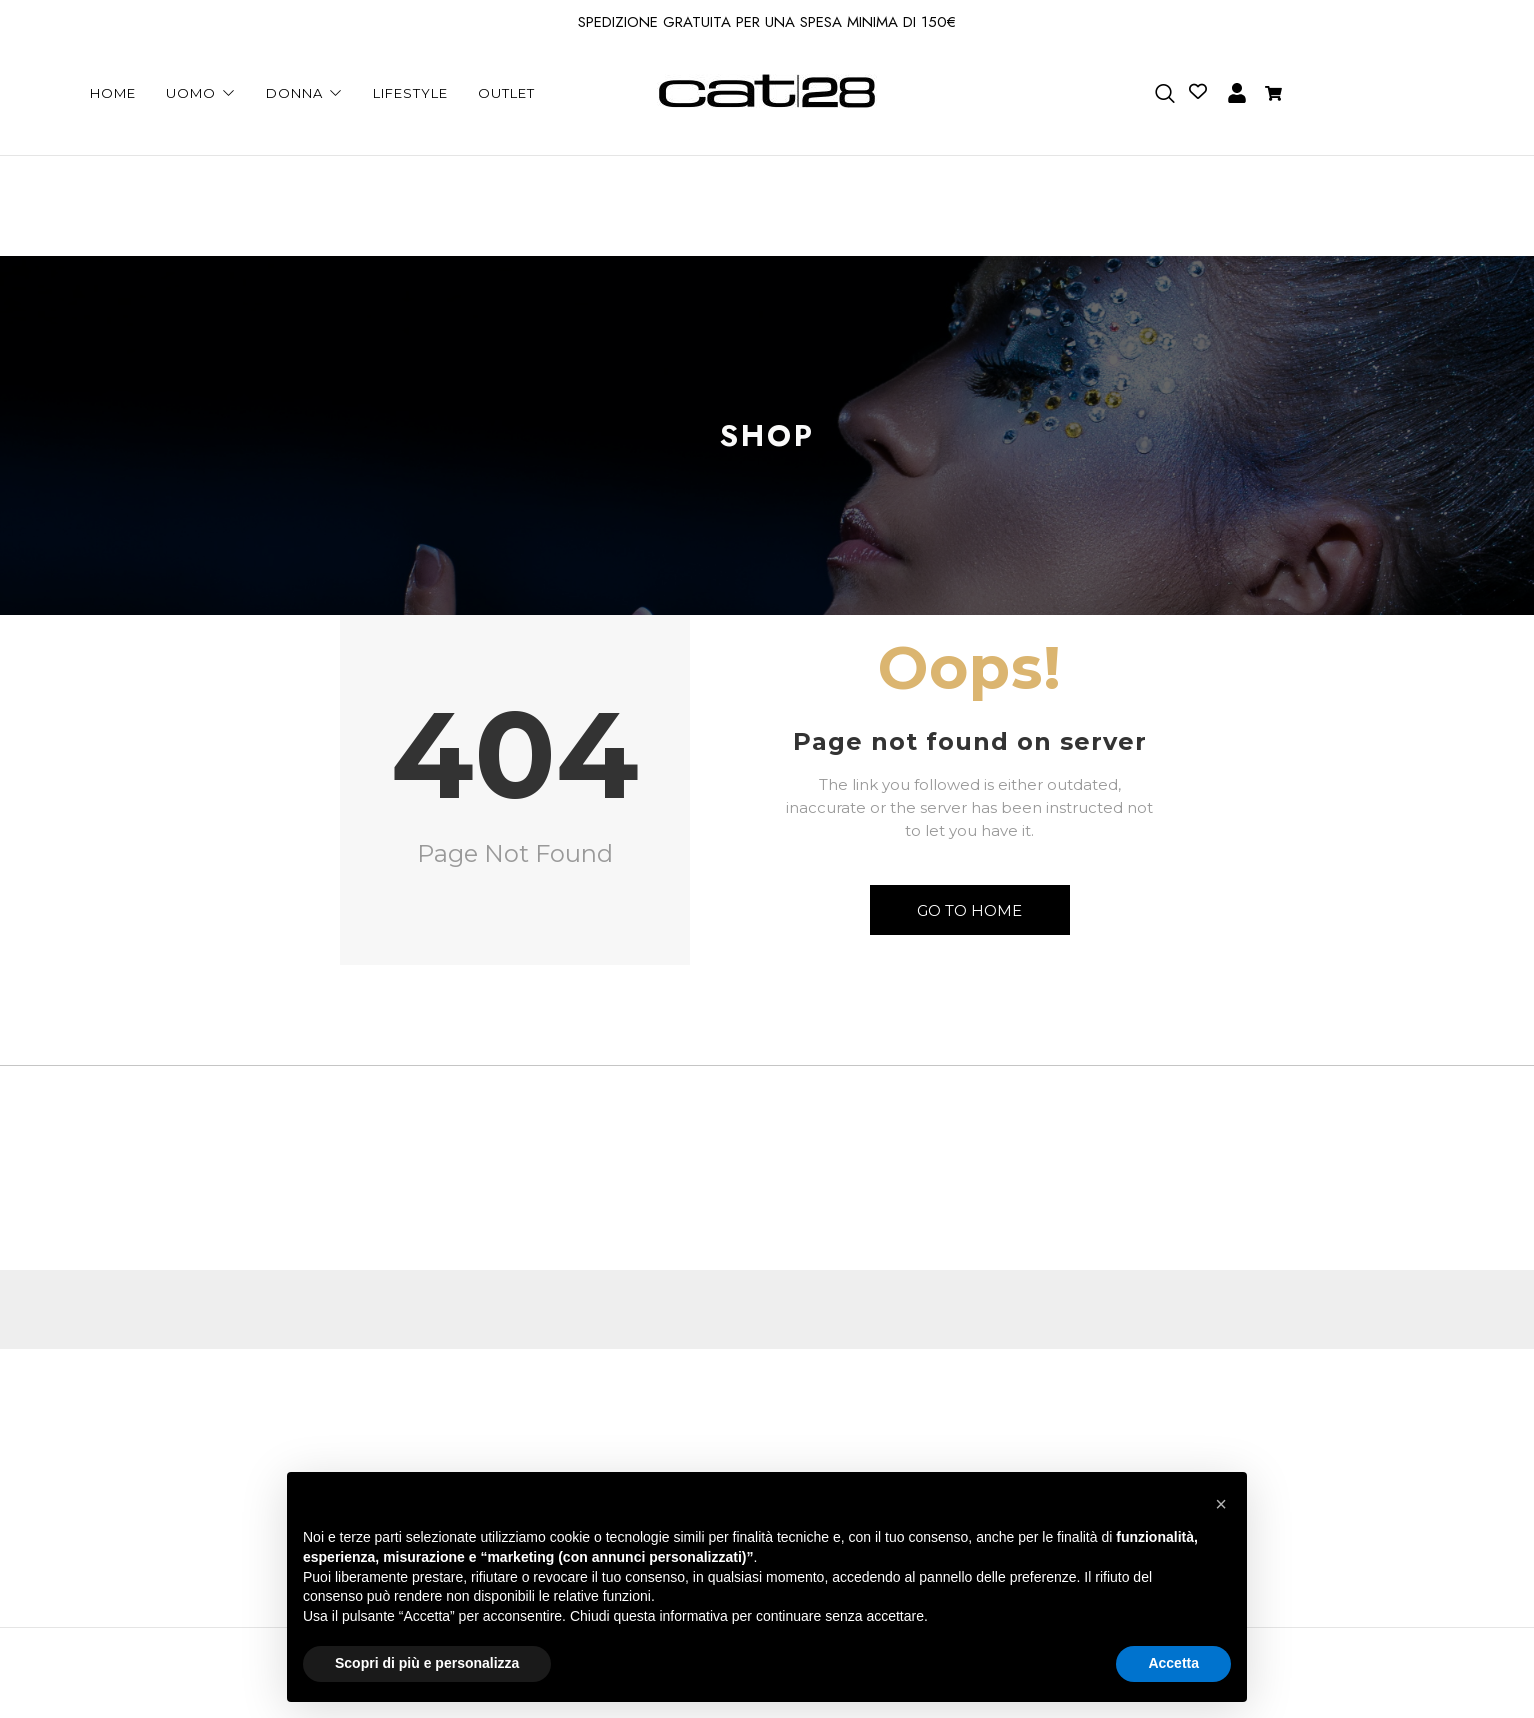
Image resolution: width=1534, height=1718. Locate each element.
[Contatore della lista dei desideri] (1192, 91)
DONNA (304, 93)
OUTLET (506, 93)
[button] (1221, 1504)
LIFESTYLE (410, 93)
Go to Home (969, 910)
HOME (113, 93)
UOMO (201, 93)
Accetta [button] (1173, 1663)
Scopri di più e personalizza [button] (427, 1663)
